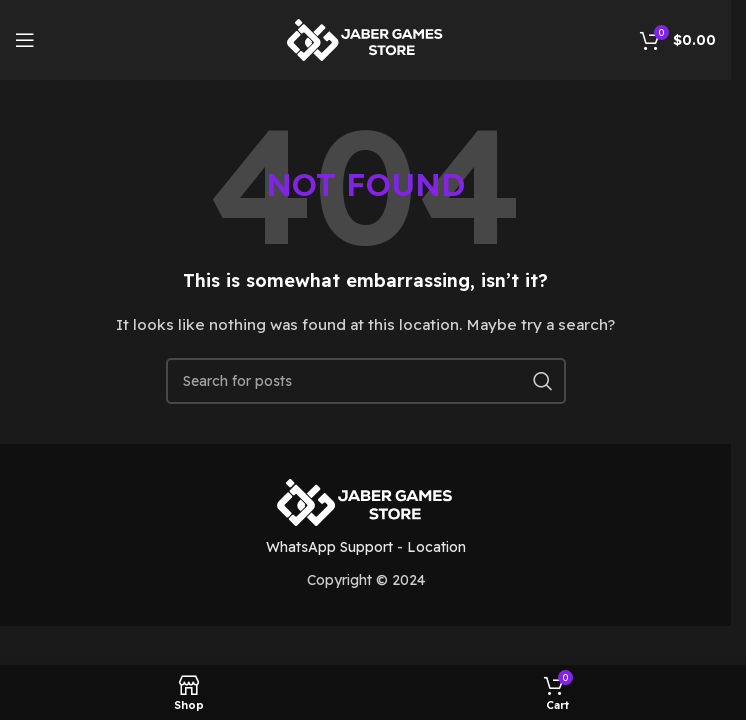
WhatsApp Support (329, 547)
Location (436, 547)
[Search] (366, 381)
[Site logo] (366, 39)
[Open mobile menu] (25, 40)
